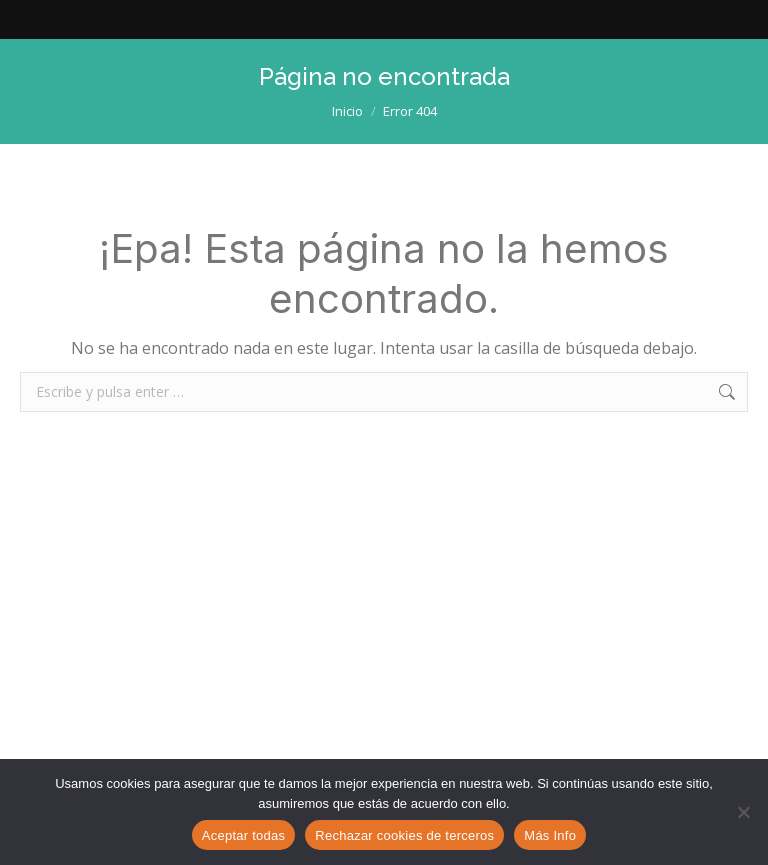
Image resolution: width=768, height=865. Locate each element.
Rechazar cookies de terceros (404, 835)
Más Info (550, 835)
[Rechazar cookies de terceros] (743, 812)
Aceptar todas (243, 835)
